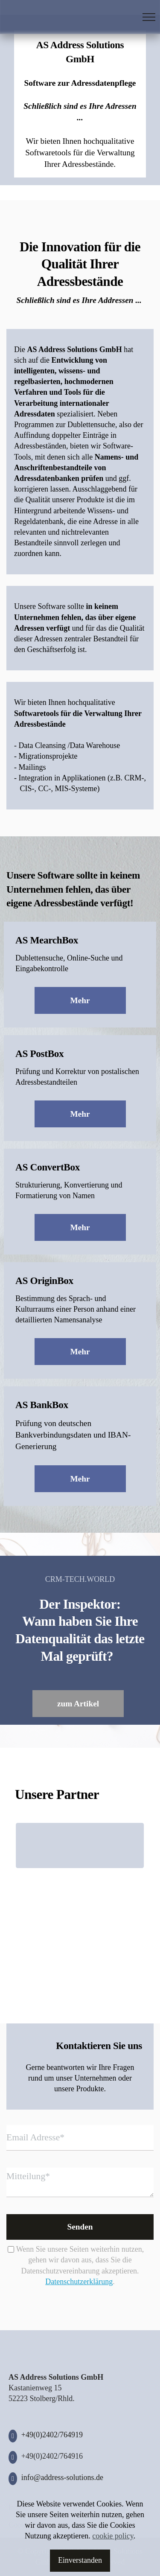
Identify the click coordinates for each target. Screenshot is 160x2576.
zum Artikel (78, 1703)
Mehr (80, 1000)
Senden (80, 2226)
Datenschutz (108, 2507)
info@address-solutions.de (62, 2477)
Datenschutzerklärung (79, 2281)
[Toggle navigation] (149, 17)
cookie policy (112, 2559)
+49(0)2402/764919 (52, 2434)
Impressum (26, 2507)
